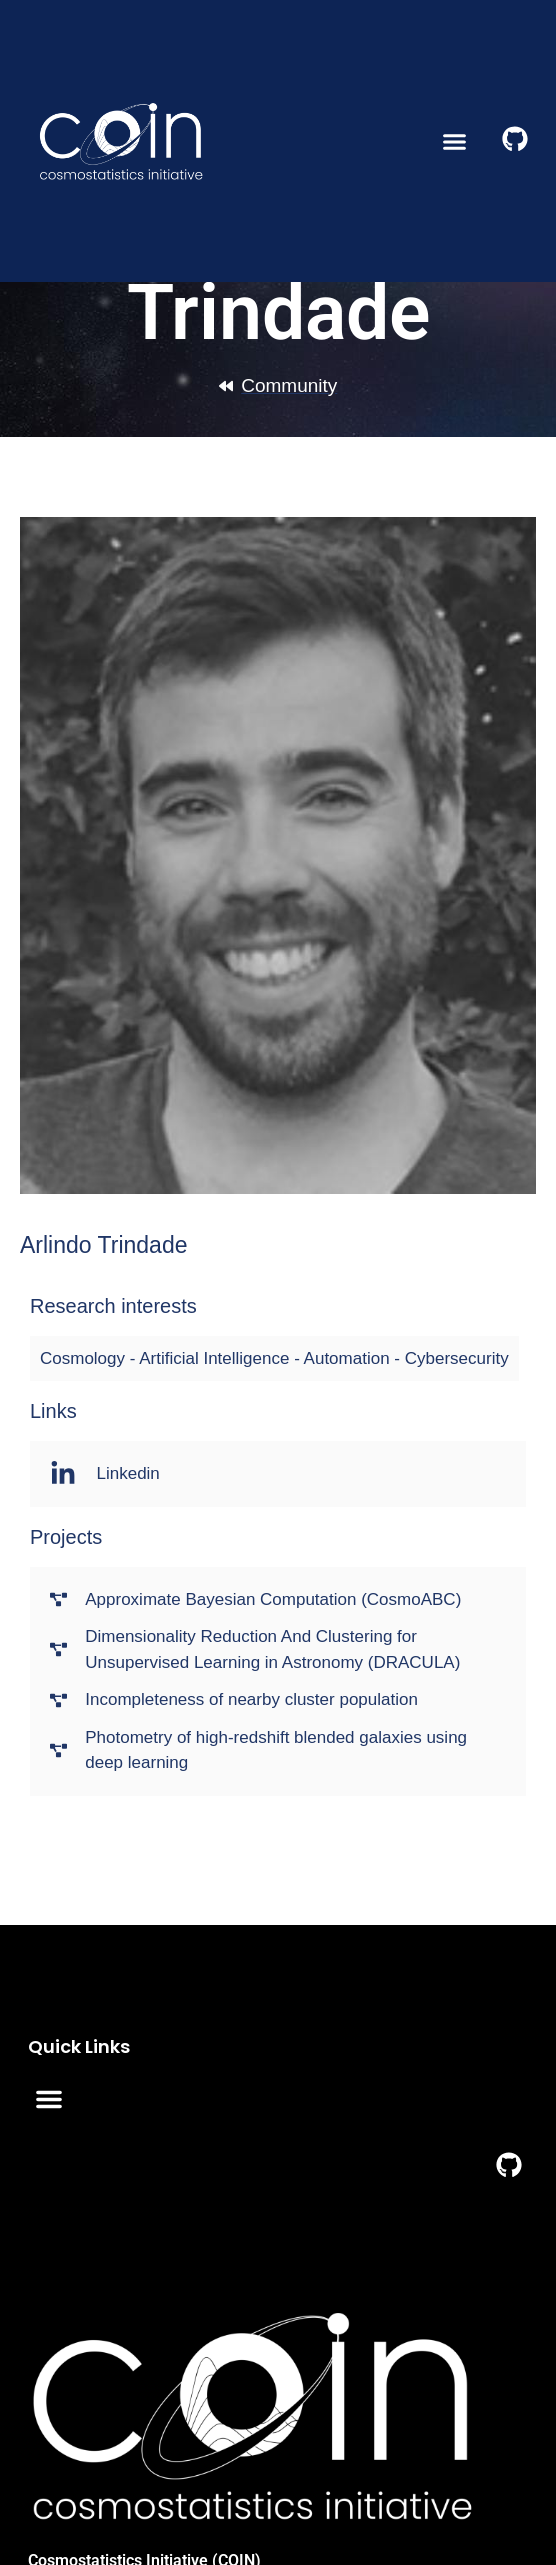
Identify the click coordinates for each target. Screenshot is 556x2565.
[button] (455, 141)
